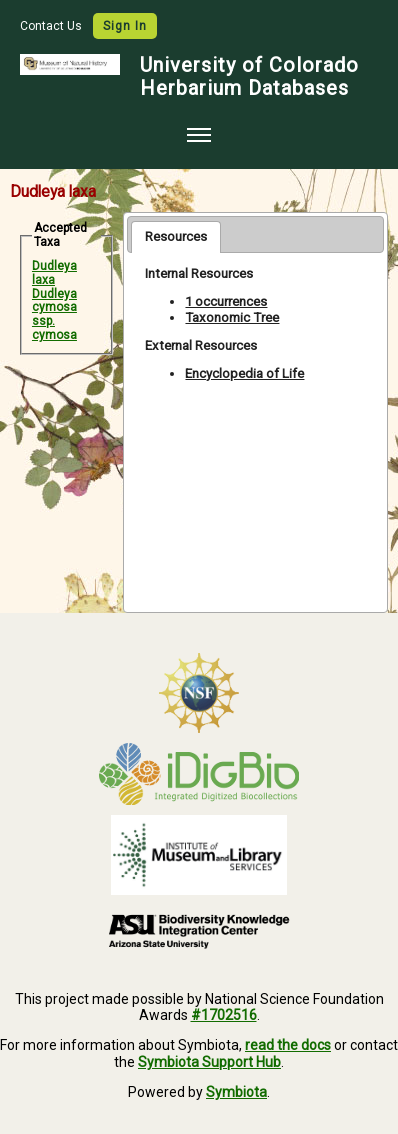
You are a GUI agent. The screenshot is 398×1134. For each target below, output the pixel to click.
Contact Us (52, 26)
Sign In (125, 26)
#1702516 (224, 1015)
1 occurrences (226, 301)
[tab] (176, 237)
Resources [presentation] (176, 236)
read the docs (288, 1045)
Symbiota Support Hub (209, 1062)
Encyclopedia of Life (244, 373)
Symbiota (236, 1092)
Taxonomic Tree (232, 317)
